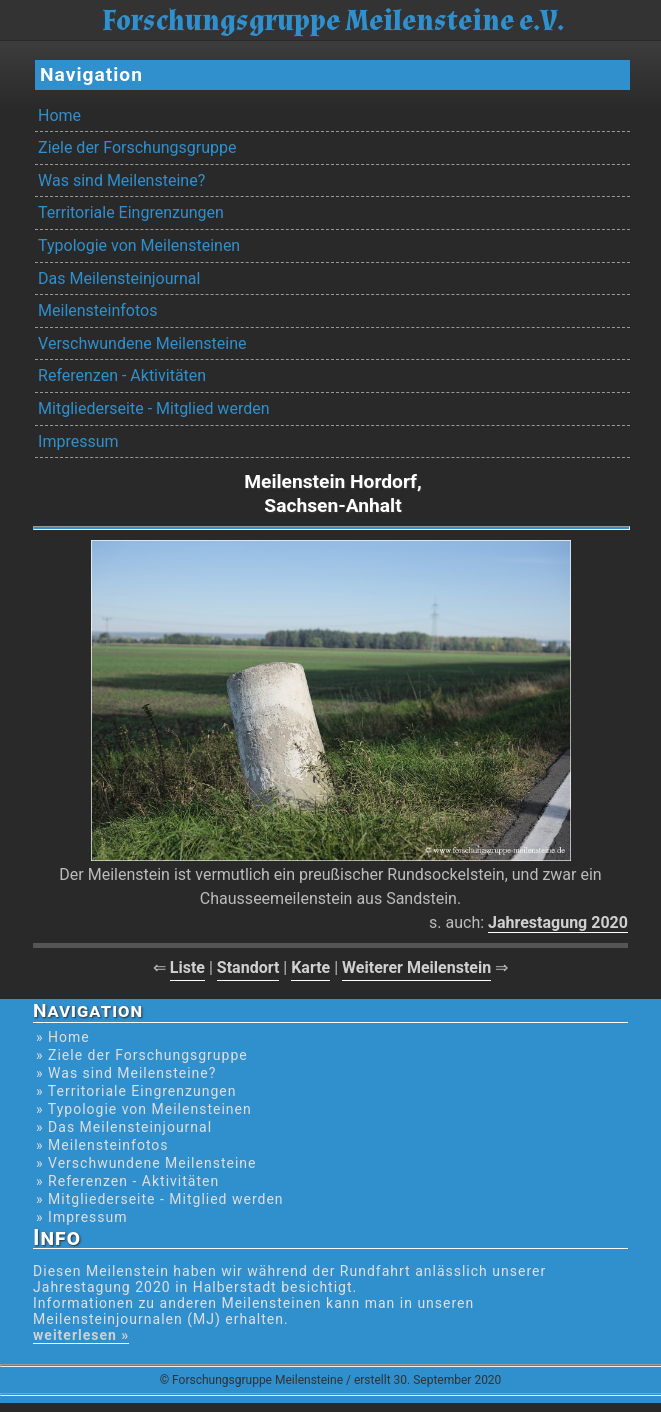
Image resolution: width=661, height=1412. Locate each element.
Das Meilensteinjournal (119, 278)
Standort (248, 967)
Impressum (78, 441)
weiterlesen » (81, 1335)
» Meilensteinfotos (102, 1145)
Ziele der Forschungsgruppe (137, 147)
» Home (63, 1037)
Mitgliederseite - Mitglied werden (153, 408)
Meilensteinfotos (97, 310)
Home (59, 115)
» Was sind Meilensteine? (126, 1073)
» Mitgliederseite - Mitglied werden (160, 1199)
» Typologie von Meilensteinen (144, 1109)
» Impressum (81, 1217)
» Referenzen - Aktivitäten (127, 1181)
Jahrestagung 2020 (558, 922)
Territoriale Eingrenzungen (131, 212)
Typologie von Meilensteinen (139, 245)
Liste (187, 967)
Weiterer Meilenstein (416, 967)
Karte (310, 967)
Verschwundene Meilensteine (142, 343)
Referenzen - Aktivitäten (122, 375)
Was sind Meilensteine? (121, 180)
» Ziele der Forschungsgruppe (142, 1055)
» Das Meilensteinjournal (124, 1127)
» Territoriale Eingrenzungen (136, 1091)
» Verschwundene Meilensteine (146, 1163)
